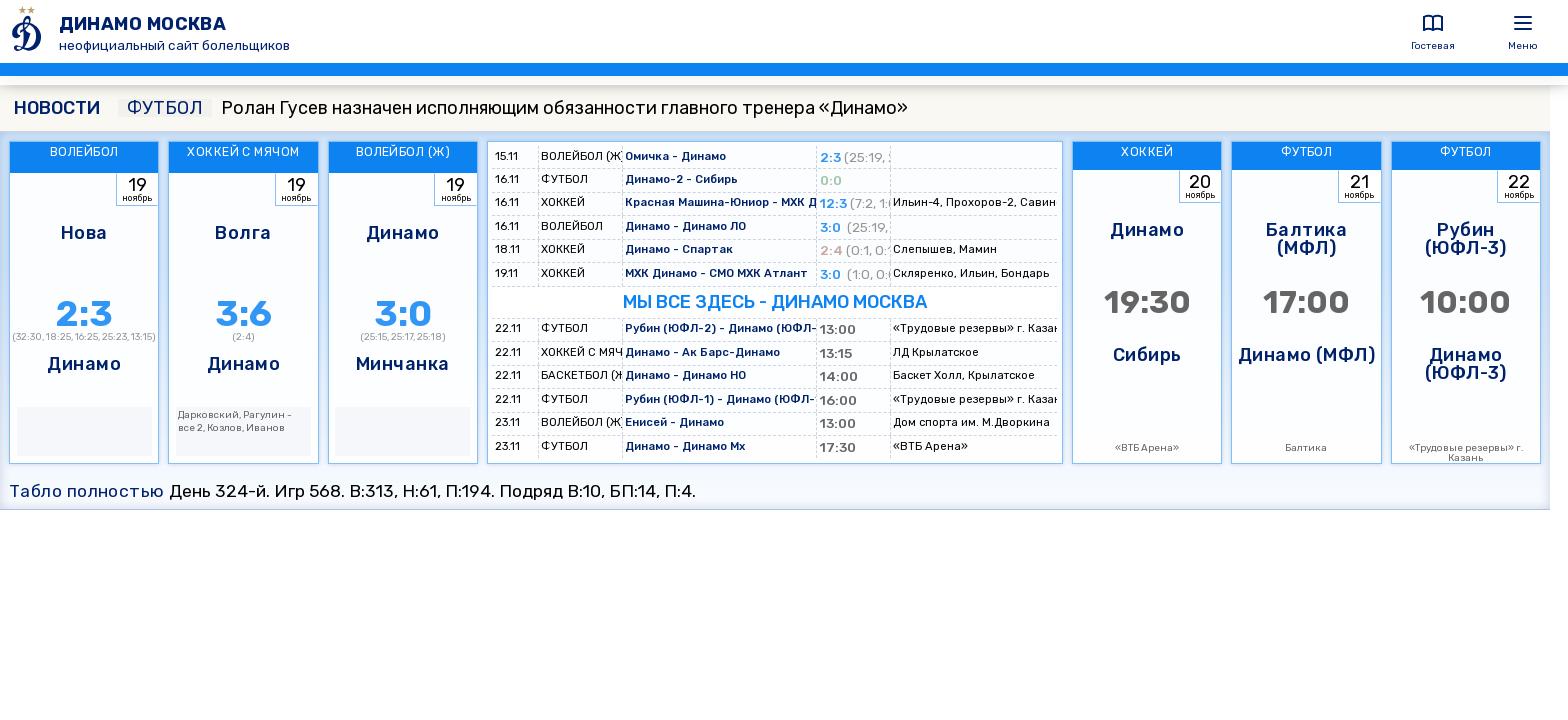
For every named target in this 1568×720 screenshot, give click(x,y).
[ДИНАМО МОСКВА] (29, 31)
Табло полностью (87, 491)
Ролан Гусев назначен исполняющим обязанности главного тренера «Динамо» (513, 108)
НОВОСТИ (57, 108)
